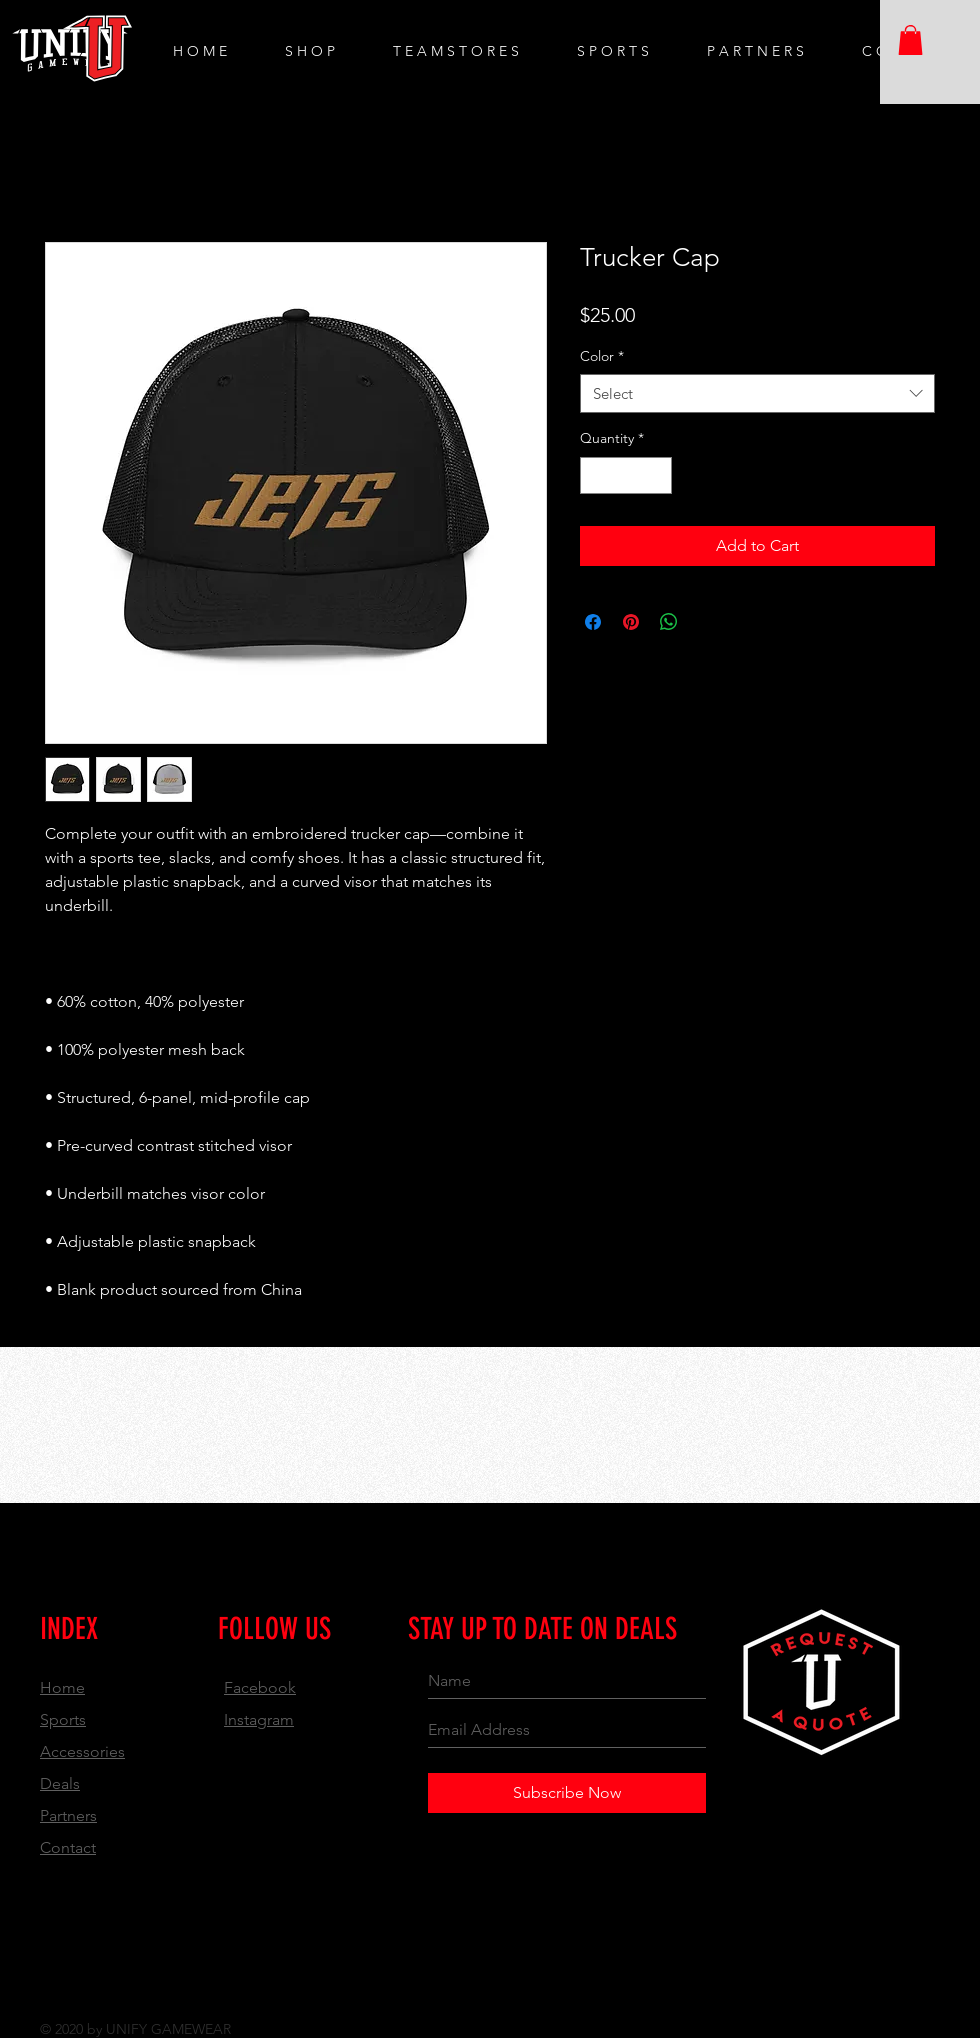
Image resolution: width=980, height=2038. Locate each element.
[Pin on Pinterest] (631, 622)
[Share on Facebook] (593, 622)
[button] (910, 40)
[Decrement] (595, 475)
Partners (68, 1815)
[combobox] (757, 393)
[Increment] (656, 475)
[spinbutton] (626, 475)
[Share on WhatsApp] (669, 622)
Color (602, 356)
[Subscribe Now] (567, 1793)
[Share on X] (707, 622)
